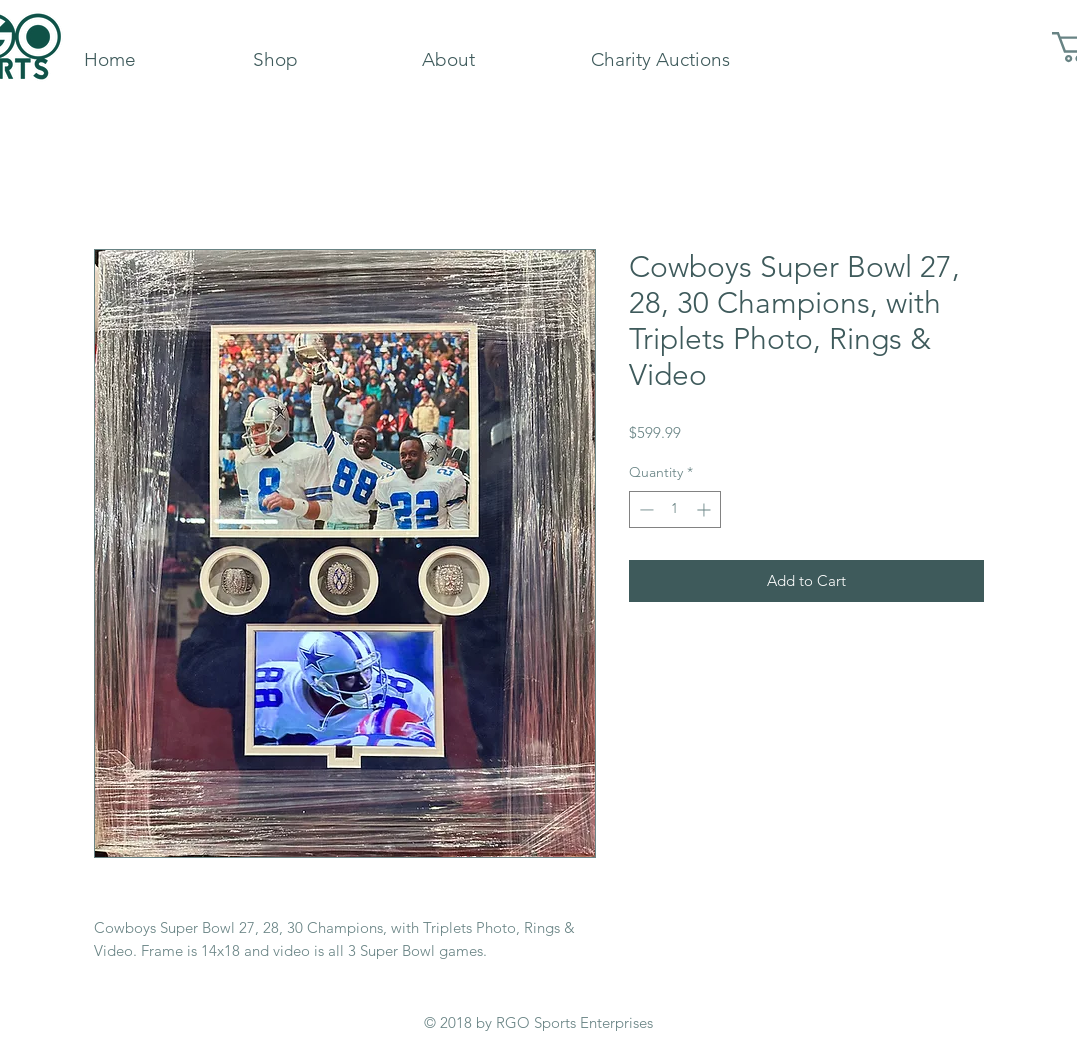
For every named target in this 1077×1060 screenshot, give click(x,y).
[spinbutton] (675, 509)
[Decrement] (644, 509)
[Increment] (705, 509)
